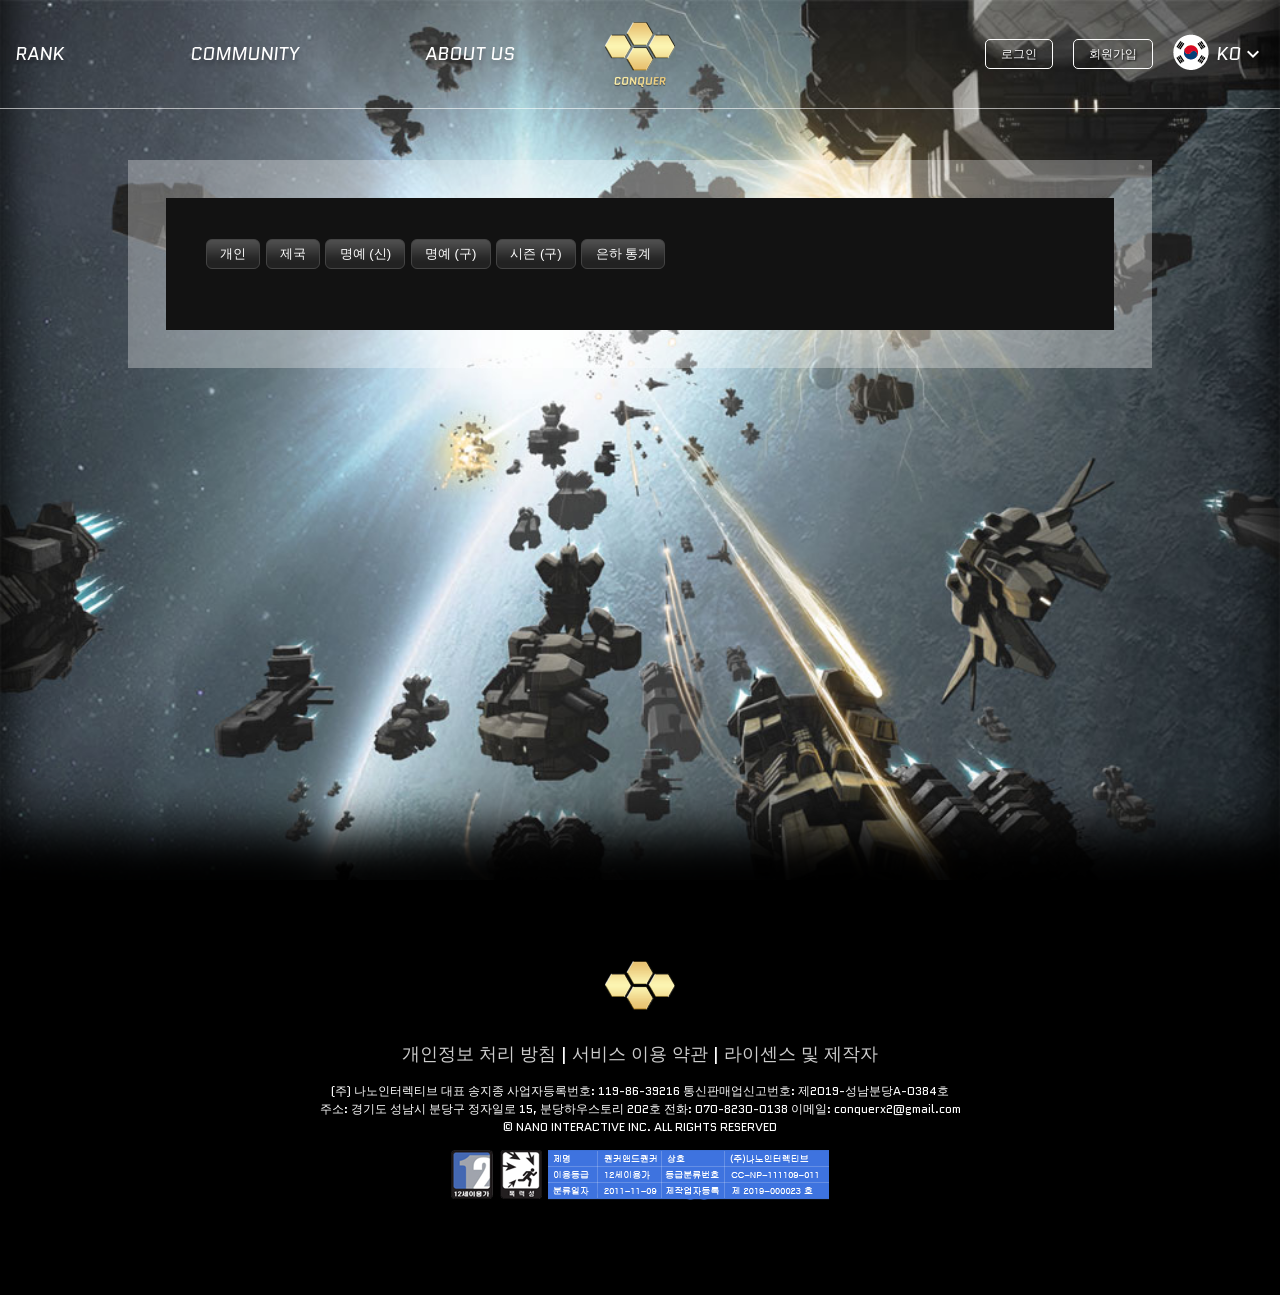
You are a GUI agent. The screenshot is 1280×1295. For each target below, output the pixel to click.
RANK (39, 54)
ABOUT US (470, 54)
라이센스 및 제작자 (801, 1054)
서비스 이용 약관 (640, 1054)
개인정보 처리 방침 (479, 1054)
